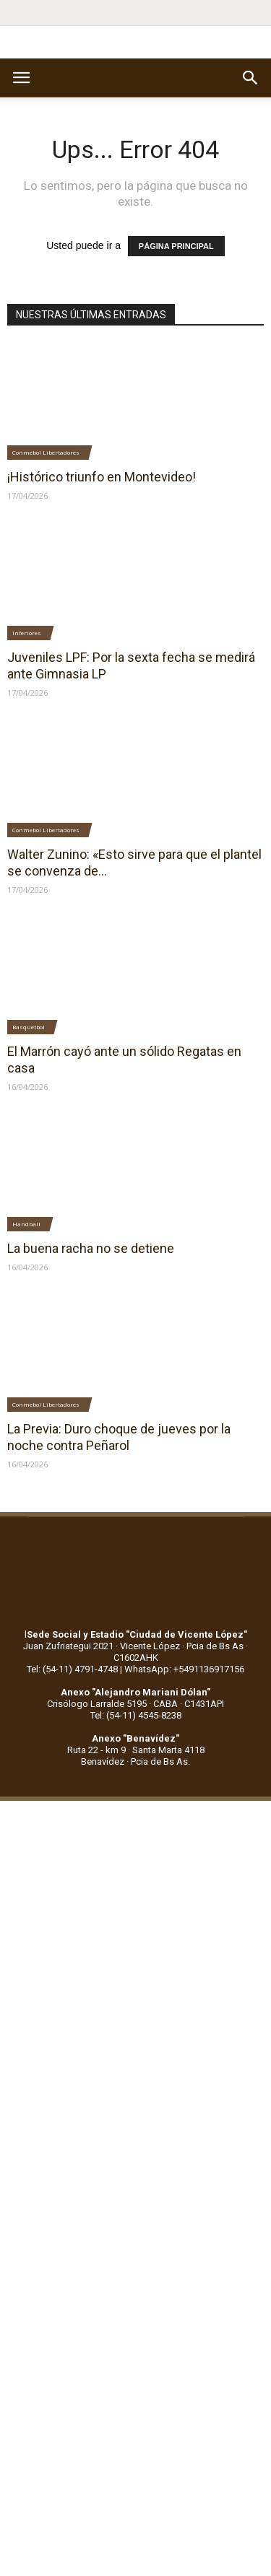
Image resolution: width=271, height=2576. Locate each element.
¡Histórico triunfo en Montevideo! (101, 476)
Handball (26, 1224)
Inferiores (26, 633)
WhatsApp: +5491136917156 (184, 1669)
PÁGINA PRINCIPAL (176, 246)
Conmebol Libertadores (45, 452)
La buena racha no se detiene (90, 1248)
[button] (251, 77)
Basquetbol (28, 1027)
